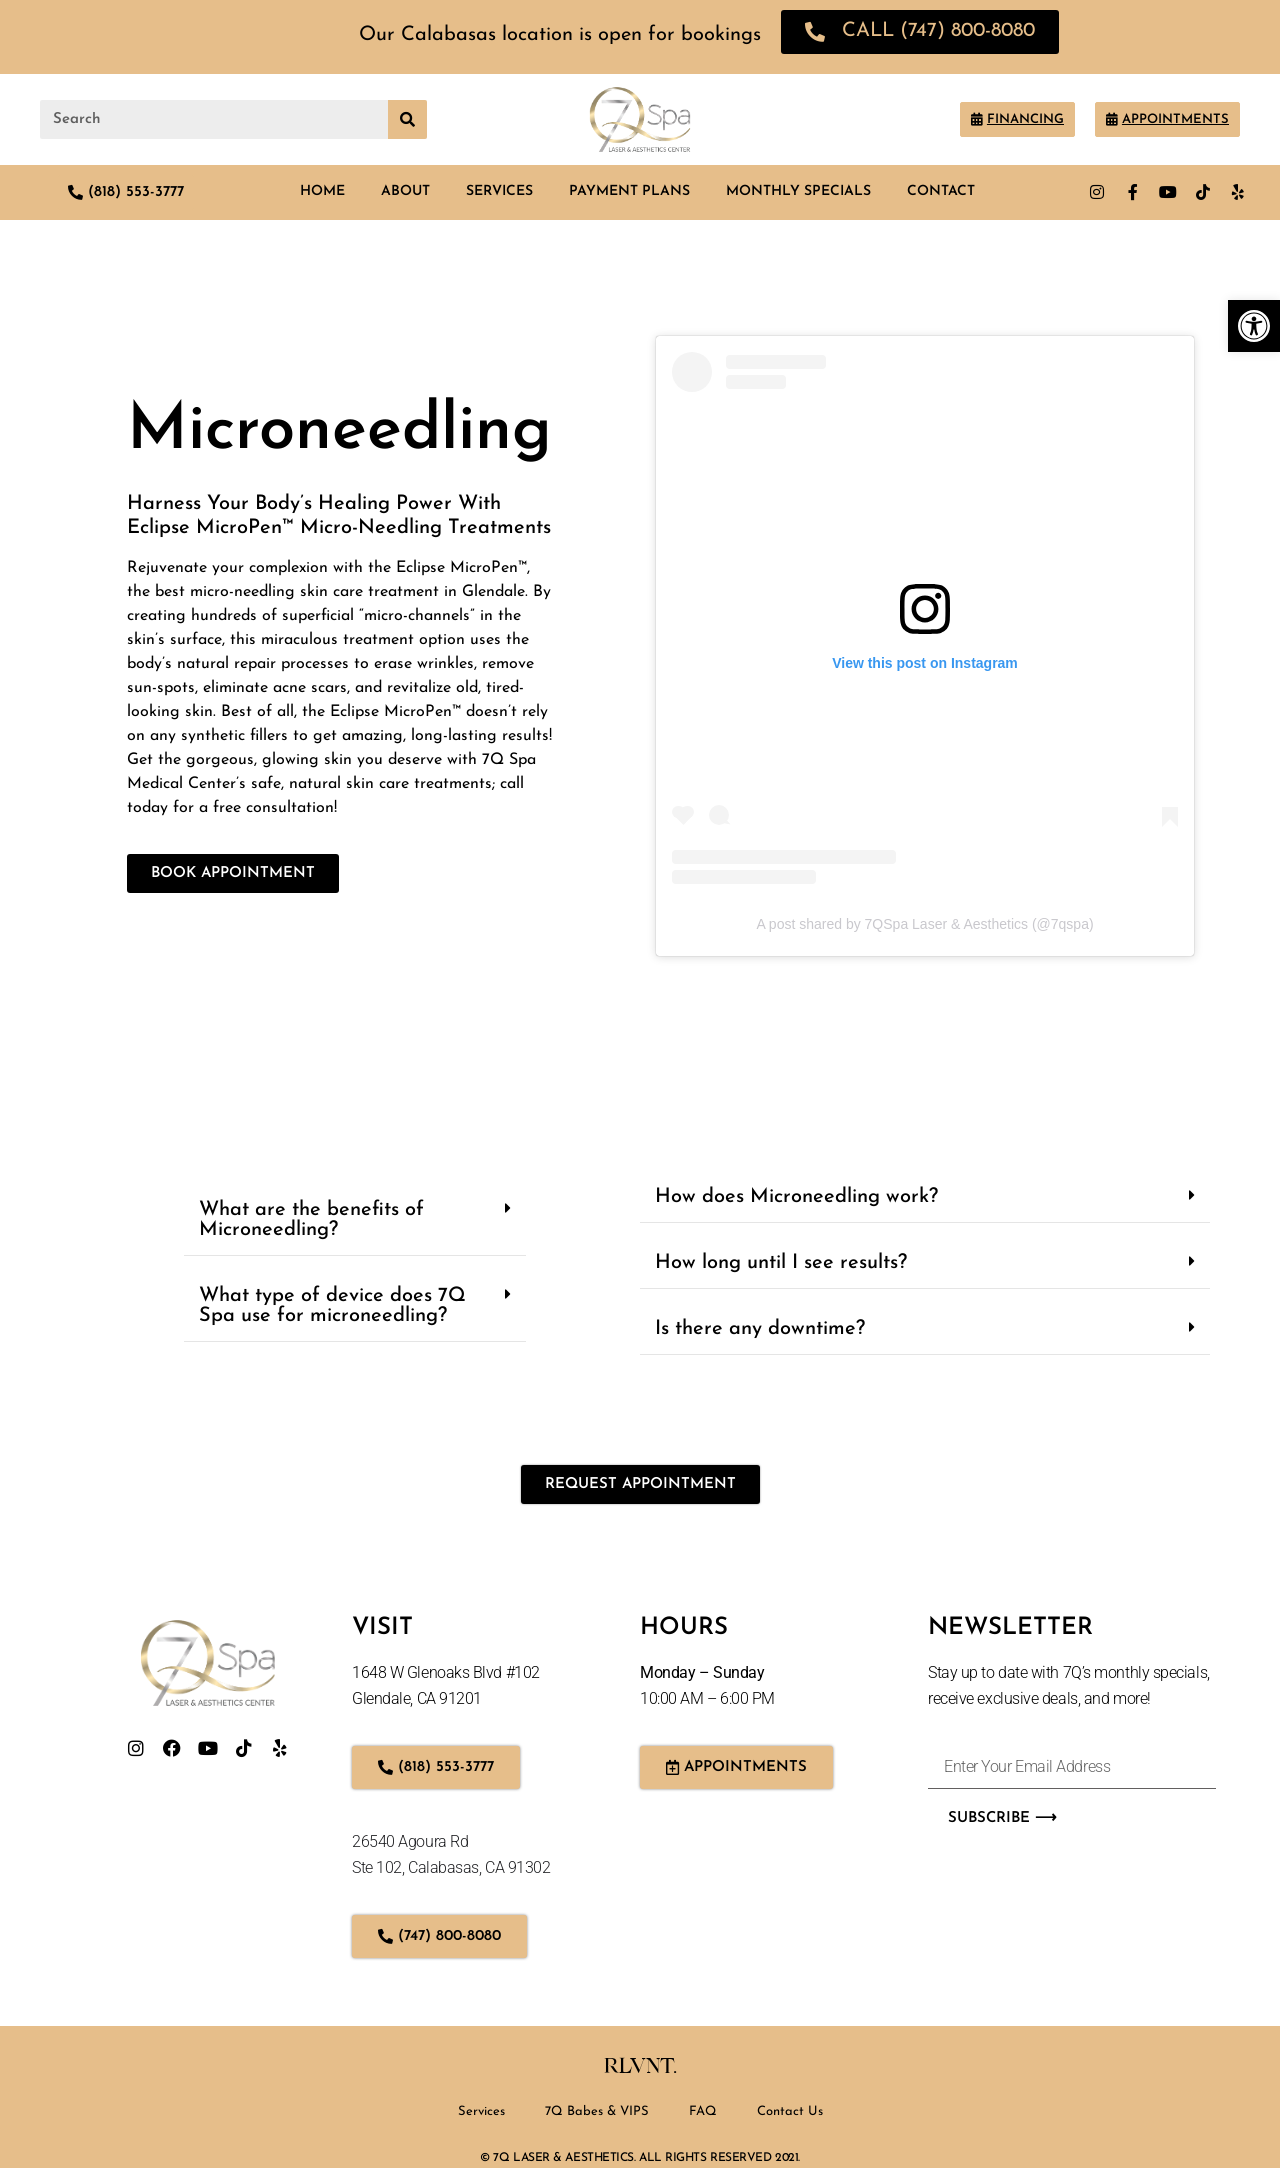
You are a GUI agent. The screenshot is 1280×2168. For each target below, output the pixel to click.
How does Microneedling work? (796, 1197)
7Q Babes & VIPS (597, 2111)
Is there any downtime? (760, 1329)
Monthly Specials (798, 191)
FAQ (703, 2111)
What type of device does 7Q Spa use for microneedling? (332, 1306)
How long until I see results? (781, 1263)
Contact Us (790, 2111)
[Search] (407, 119)
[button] (355, 1220)
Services (499, 191)
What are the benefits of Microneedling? (311, 1220)
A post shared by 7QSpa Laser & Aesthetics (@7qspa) (924, 924)
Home (322, 191)
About (405, 191)
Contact (941, 191)
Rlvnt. (640, 2066)
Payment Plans (629, 191)
